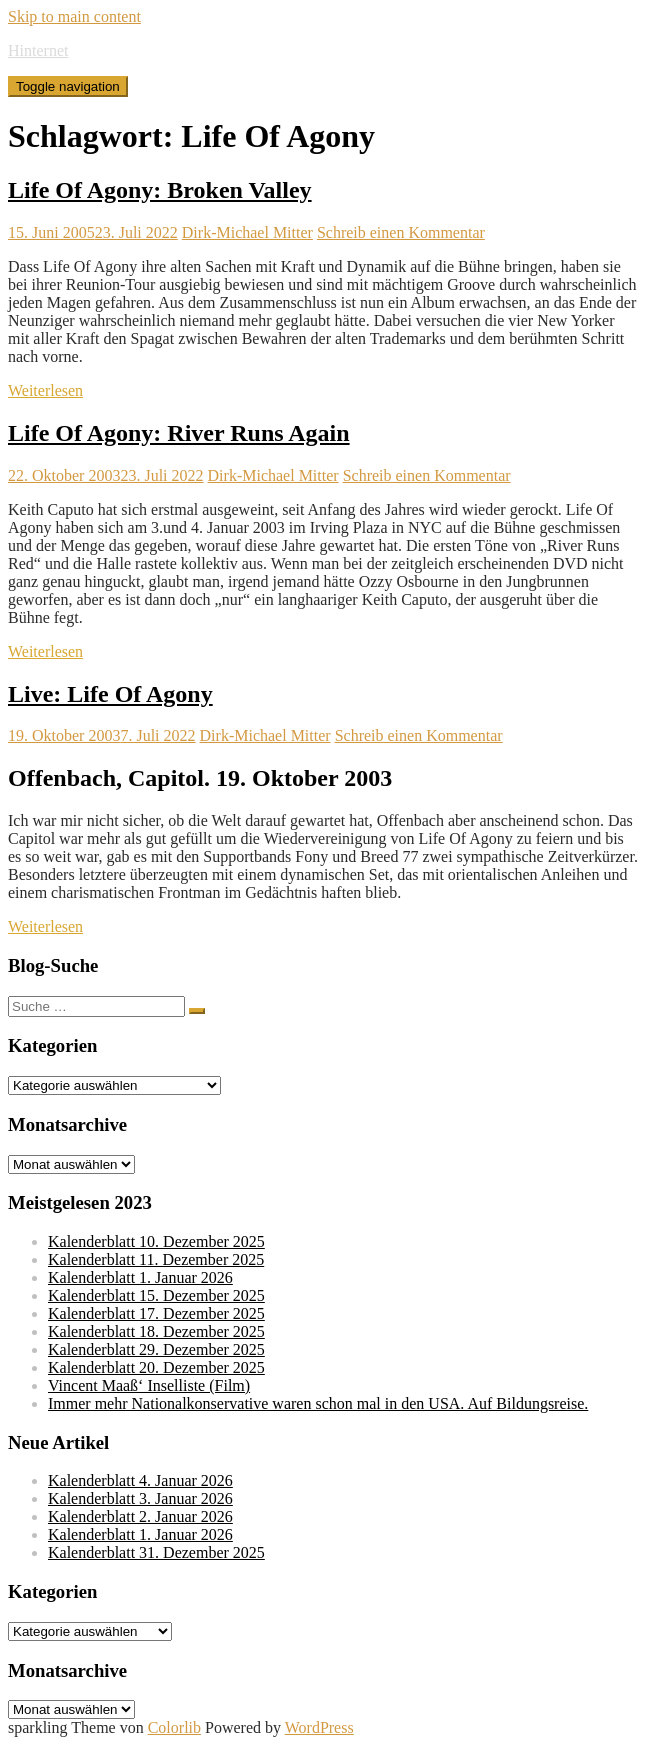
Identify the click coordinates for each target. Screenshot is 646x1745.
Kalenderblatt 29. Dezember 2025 (156, 1349)
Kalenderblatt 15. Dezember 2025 (156, 1295)
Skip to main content (74, 16)
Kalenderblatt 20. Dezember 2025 (156, 1367)
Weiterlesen (45, 390)
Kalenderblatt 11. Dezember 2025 (156, 1259)
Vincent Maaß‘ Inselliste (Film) (149, 1385)
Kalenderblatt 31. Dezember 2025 (156, 1552)
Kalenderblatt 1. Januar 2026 (140, 1277)
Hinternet (38, 50)
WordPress (319, 1727)
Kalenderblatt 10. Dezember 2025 (156, 1241)
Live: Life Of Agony (110, 694)
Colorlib (174, 1727)
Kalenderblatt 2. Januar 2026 (140, 1516)
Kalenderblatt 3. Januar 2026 (140, 1498)
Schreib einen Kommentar (401, 232)
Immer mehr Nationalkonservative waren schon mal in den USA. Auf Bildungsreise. (318, 1403)
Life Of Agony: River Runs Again (179, 433)
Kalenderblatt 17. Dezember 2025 (156, 1313)
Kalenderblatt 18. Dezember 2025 (156, 1331)
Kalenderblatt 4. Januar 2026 (140, 1480)
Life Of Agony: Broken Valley (160, 190)
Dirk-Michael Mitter (247, 232)
